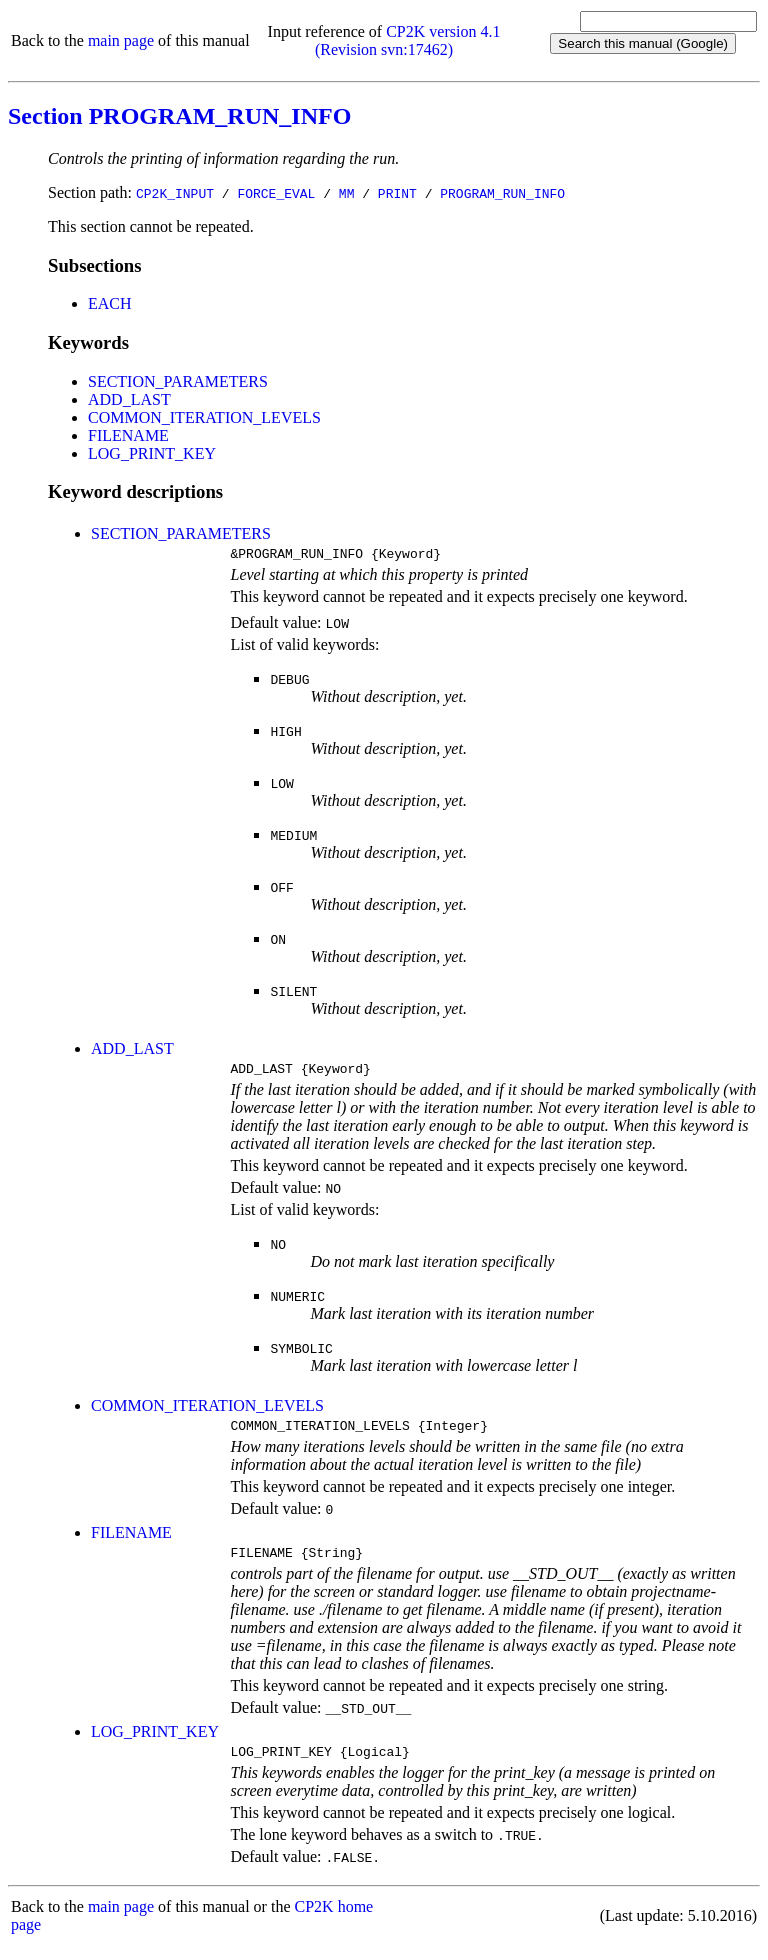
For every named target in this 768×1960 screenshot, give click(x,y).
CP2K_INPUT (175, 193)
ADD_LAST (129, 399)
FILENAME (128, 435)
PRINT (397, 193)
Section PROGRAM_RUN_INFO (179, 116)
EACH (110, 303)
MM (347, 193)
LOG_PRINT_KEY (152, 453)
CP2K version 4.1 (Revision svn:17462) (408, 40)
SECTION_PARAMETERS (178, 381)
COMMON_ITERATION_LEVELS (204, 417)
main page (121, 40)
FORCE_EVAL (276, 193)
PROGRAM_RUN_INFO (502, 193)
